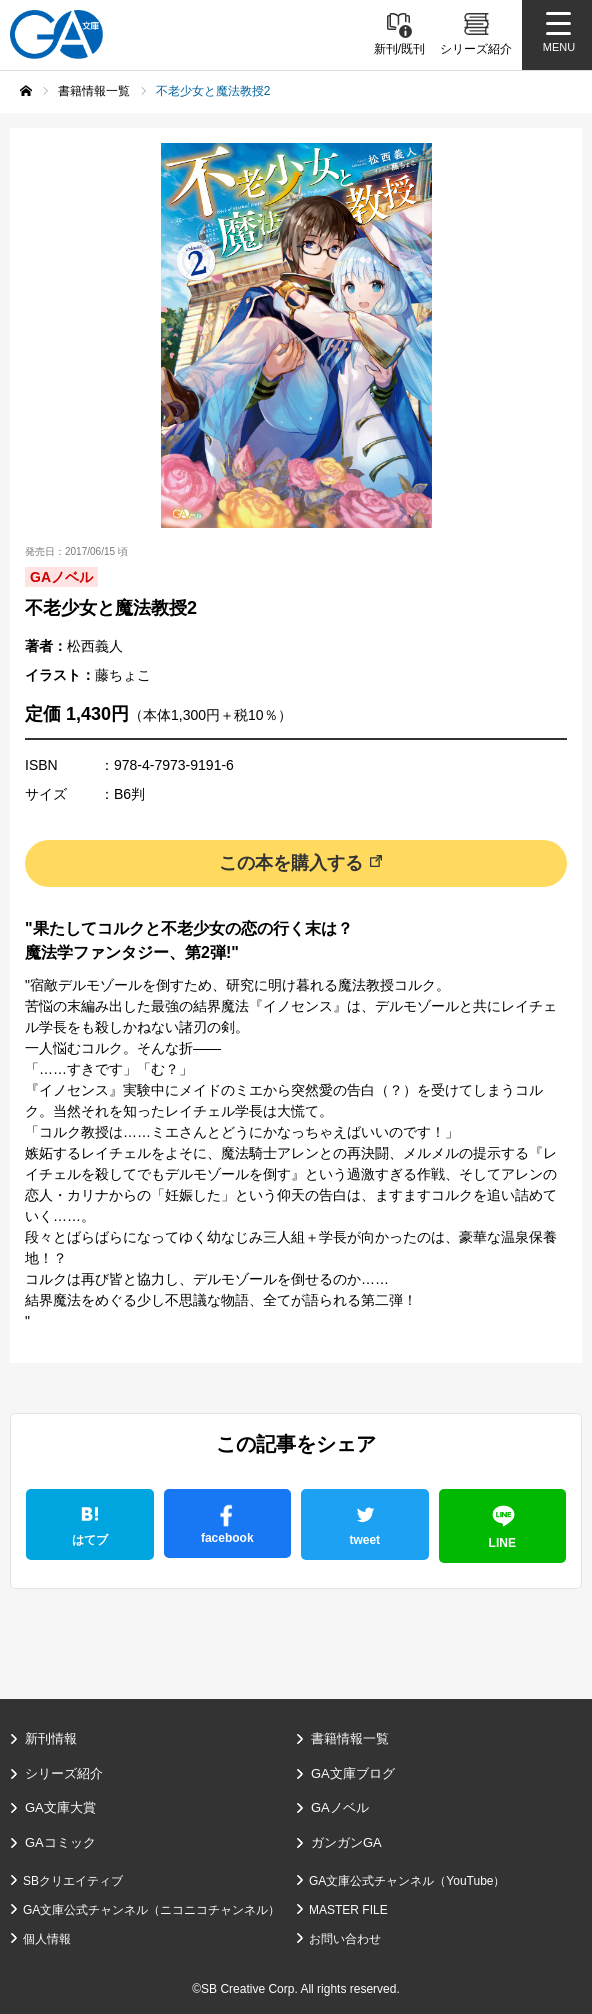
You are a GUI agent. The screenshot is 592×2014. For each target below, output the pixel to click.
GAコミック (60, 1842)
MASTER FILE (348, 1910)
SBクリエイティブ (73, 1881)
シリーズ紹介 (64, 1773)
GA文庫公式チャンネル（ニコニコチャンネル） (151, 1910)
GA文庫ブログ (353, 1773)
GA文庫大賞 (60, 1807)
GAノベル (340, 1807)
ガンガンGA (346, 1842)
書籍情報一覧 (350, 1738)
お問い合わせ (345, 1939)
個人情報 (47, 1939)
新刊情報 (51, 1738)
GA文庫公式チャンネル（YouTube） (407, 1881)
